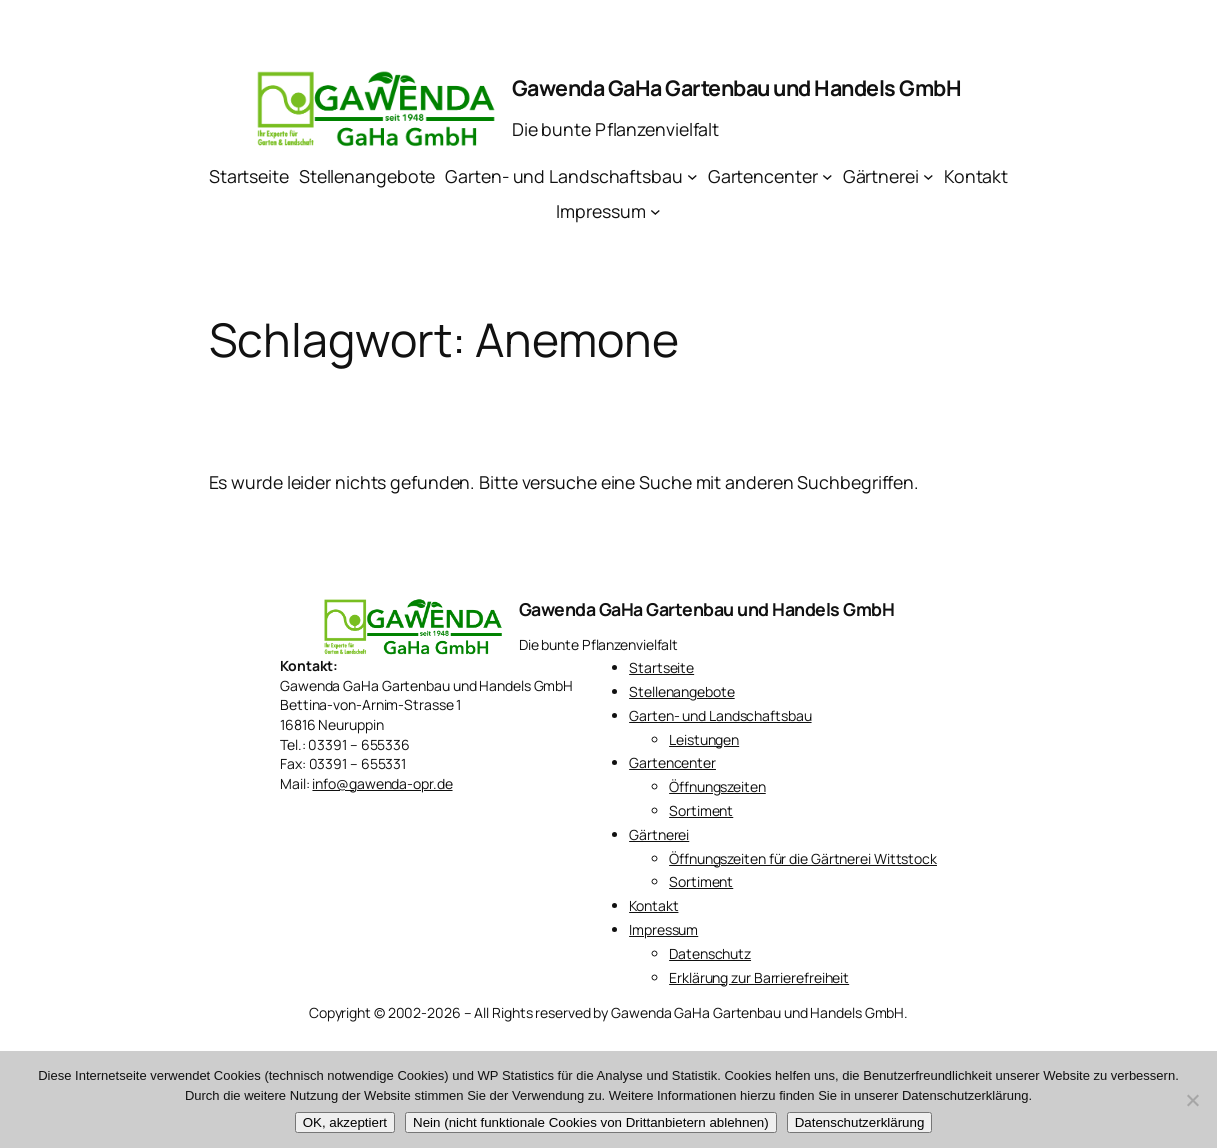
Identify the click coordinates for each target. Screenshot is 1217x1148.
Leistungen (704, 739)
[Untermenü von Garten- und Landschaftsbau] (692, 176)
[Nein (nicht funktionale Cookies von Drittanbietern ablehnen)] (1192, 1100)
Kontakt (653, 905)
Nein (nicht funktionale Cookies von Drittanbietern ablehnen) (591, 1122)
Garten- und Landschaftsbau (720, 715)
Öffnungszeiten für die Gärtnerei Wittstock (803, 858)
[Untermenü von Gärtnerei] (928, 176)
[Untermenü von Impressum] (655, 211)
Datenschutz (710, 953)
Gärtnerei (659, 834)
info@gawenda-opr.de (382, 783)
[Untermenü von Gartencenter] (827, 176)
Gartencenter (672, 762)
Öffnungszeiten (717, 786)
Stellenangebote (682, 691)
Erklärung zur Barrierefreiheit (759, 977)
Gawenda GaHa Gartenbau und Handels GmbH (737, 87)
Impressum (663, 929)
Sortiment (701, 810)
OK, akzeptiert (345, 1122)
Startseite (661, 667)
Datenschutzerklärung (860, 1122)
